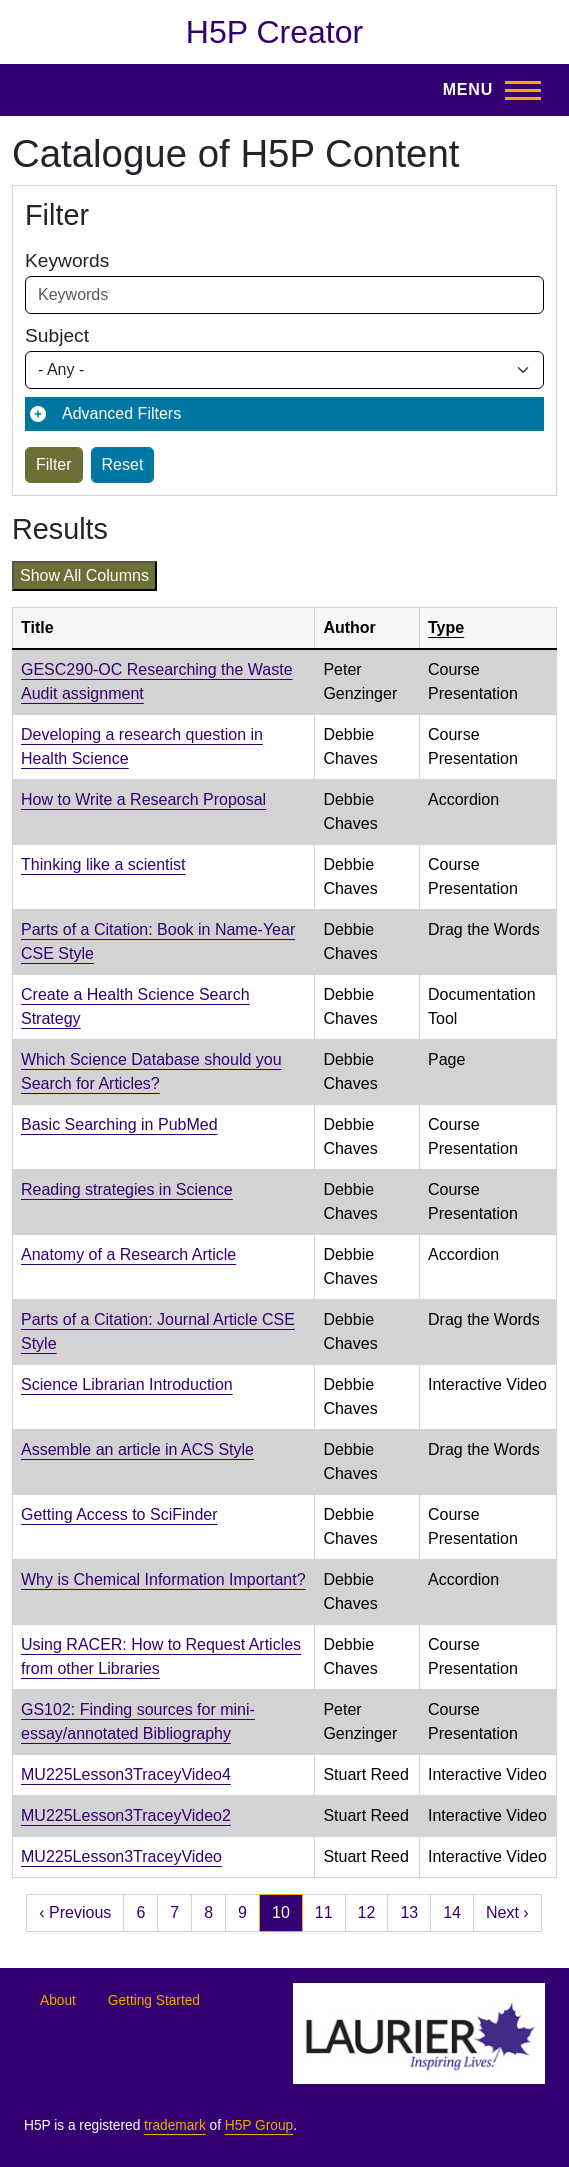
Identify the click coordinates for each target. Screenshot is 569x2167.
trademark (175, 2125)
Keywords (67, 260)
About (58, 2000)
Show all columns (84, 575)
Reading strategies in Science (127, 1189)
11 (324, 1912)
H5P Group (259, 2125)
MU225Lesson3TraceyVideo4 (126, 1774)
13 (409, 1912)
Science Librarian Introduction (127, 1384)
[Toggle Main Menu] (486, 90)
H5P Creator (274, 32)
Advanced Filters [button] (121, 413)
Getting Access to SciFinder (119, 1514)
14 (452, 1912)
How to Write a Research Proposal (143, 799)
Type (446, 627)
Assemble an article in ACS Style (137, 1449)
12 (367, 1912)
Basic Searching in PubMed (119, 1124)
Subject (57, 335)
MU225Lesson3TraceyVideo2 (126, 1815)
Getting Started (154, 2000)
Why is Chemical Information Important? (163, 1579)
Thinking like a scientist (103, 864)
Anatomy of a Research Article (128, 1254)
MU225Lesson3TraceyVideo (121, 1856)
